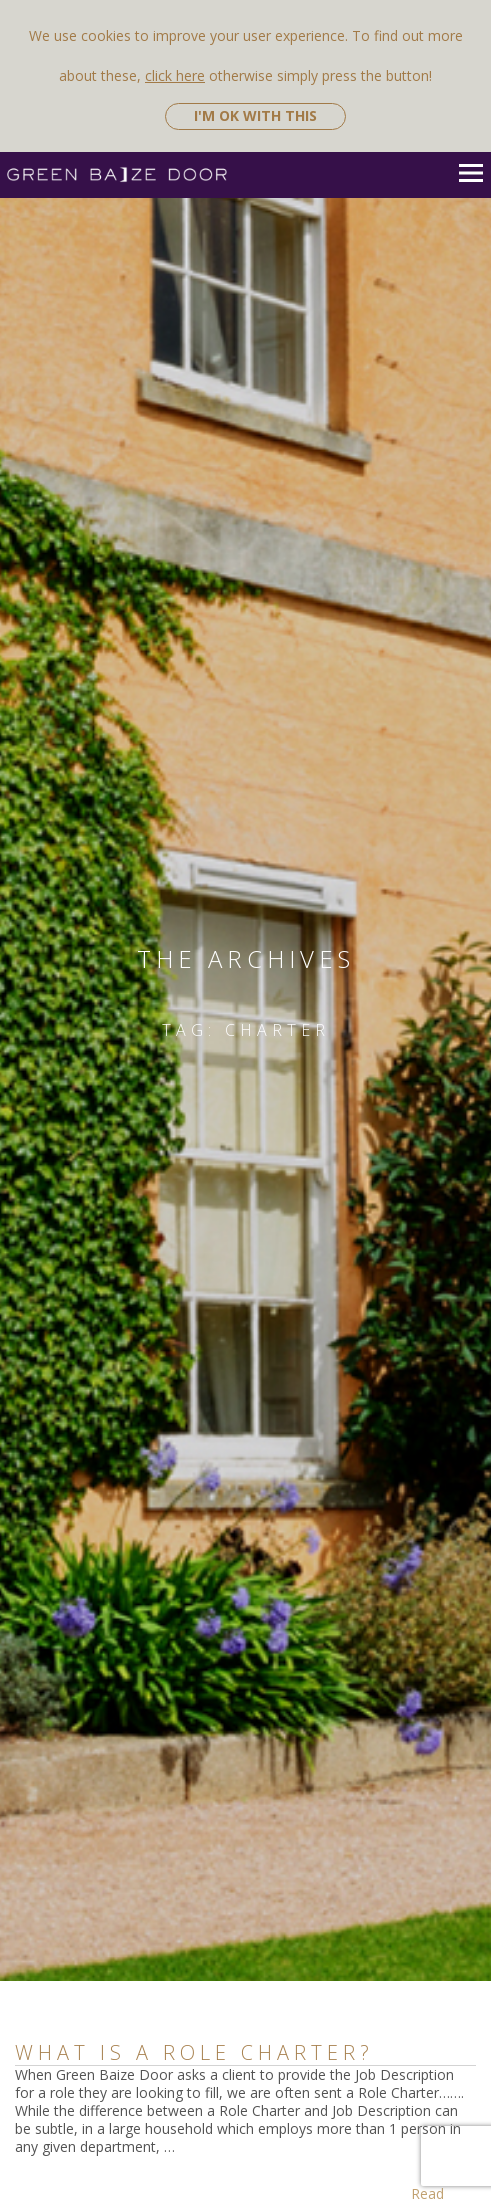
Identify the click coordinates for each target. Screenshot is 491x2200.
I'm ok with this (255, 115)
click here (175, 75)
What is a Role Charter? (194, 2052)
